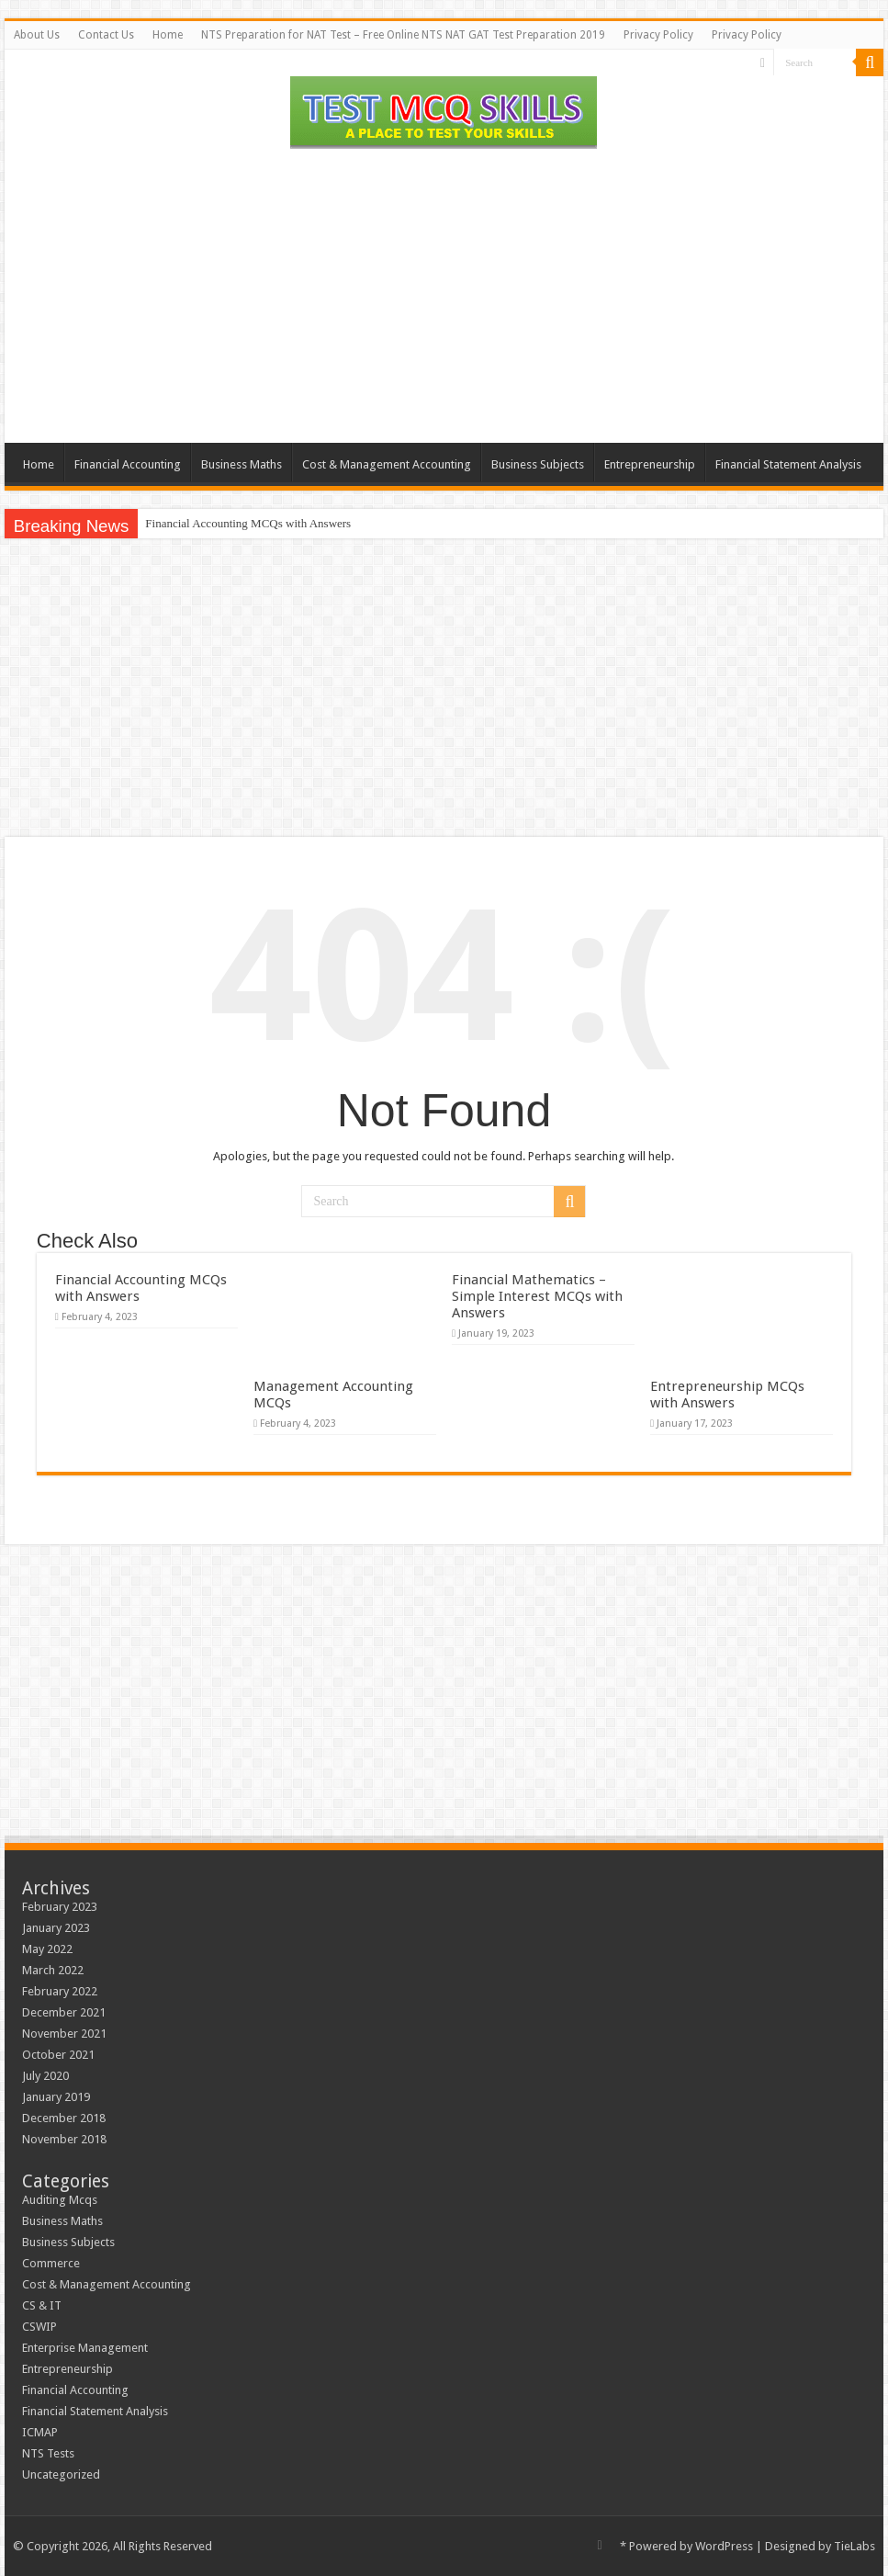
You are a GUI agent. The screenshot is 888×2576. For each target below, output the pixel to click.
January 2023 (56, 1928)
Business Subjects (537, 464)
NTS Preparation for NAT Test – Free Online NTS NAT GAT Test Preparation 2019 (403, 34)
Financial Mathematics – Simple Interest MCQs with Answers (537, 1296)
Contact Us (106, 34)
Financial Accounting (127, 464)
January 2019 (56, 2097)
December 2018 (64, 2118)
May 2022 (47, 1949)
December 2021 (64, 2012)
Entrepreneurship (649, 464)
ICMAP (40, 2432)
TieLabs (854, 2546)
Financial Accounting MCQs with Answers (248, 523)
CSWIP (39, 2326)
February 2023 (59, 1907)
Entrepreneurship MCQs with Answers (727, 1394)
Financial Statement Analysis (788, 464)
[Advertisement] (444, 295)
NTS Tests (48, 2453)
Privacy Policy (658, 34)
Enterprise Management (85, 2348)
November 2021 (64, 2033)
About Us (37, 34)
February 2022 (59, 1991)
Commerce (51, 2263)
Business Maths (241, 464)
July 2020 (45, 2076)
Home (167, 34)
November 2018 (64, 2139)
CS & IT (42, 2305)
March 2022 (53, 1970)
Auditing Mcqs (59, 2200)
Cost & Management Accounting (386, 464)
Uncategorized (61, 2474)
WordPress (724, 2546)
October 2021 (58, 2055)
